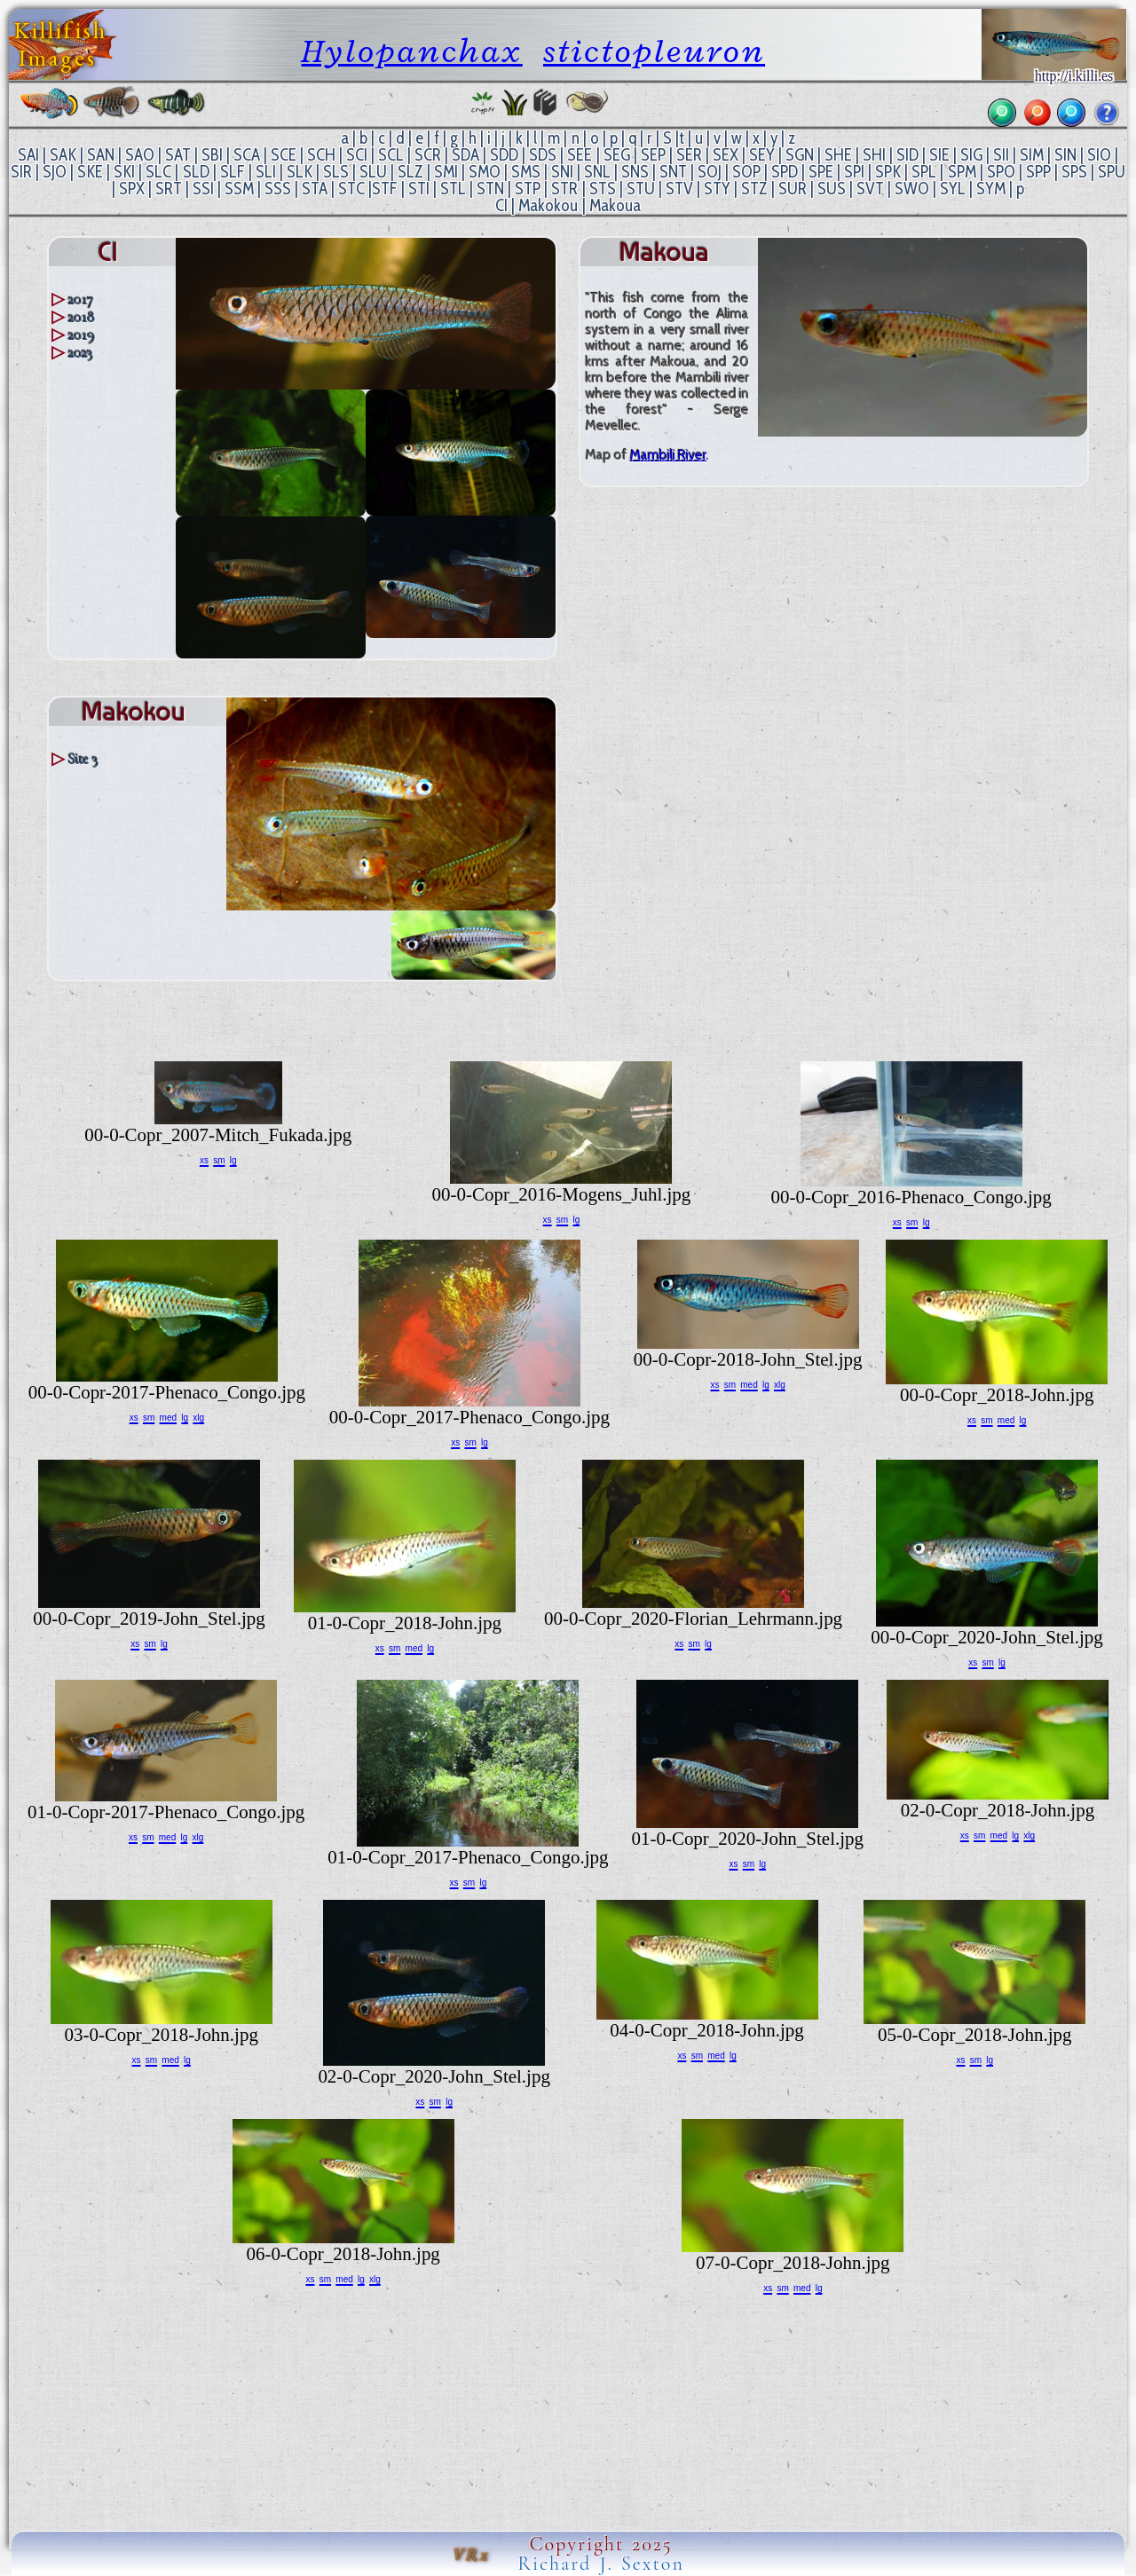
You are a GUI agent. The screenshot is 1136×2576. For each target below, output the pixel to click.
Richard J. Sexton (600, 2563)
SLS (336, 171)
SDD (504, 154)
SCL (391, 154)
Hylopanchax (412, 51)
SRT (168, 188)
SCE (283, 154)
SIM (1032, 154)
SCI (356, 154)
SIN (1065, 154)
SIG (971, 154)
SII (1001, 154)
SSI (203, 188)
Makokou (548, 205)
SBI (212, 154)
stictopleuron (654, 51)
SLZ (410, 171)
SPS (1074, 171)
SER (689, 154)
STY (717, 188)
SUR (792, 188)
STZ (754, 188)
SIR (21, 171)
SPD (784, 171)
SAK (63, 154)
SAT (178, 154)
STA (314, 188)
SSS (277, 188)
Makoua (615, 205)
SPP (1038, 171)
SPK (888, 171)
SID (907, 154)
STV (679, 188)
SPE (821, 171)
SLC (158, 171)
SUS (831, 188)
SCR (427, 154)
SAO (139, 154)
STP (527, 188)
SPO (1001, 171)
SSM (239, 188)
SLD (196, 171)
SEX (725, 154)
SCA (246, 154)
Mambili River (668, 455)
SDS (542, 154)
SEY (762, 154)
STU (641, 188)
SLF (232, 171)
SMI (446, 171)
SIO (1099, 154)
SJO (55, 171)
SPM (962, 171)
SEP (653, 154)
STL (453, 188)
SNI (562, 171)
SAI (28, 154)
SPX (132, 188)
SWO (912, 188)
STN (490, 188)
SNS (635, 171)
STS (602, 188)
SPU (1111, 171)
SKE (90, 171)
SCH (321, 154)
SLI (266, 171)
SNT (673, 171)
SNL (597, 171)
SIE (939, 154)
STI (419, 188)
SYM (991, 188)
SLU (373, 171)
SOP (746, 171)
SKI (124, 171)
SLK (299, 171)
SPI (854, 171)
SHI (874, 154)
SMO (485, 171)
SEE (579, 154)
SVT (870, 188)
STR (564, 188)
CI (501, 205)
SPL (923, 171)
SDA (465, 154)
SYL (953, 188)
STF (385, 188)
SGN (799, 154)
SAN (100, 154)
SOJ (710, 171)
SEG (617, 154)
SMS (525, 171)
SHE (838, 154)
